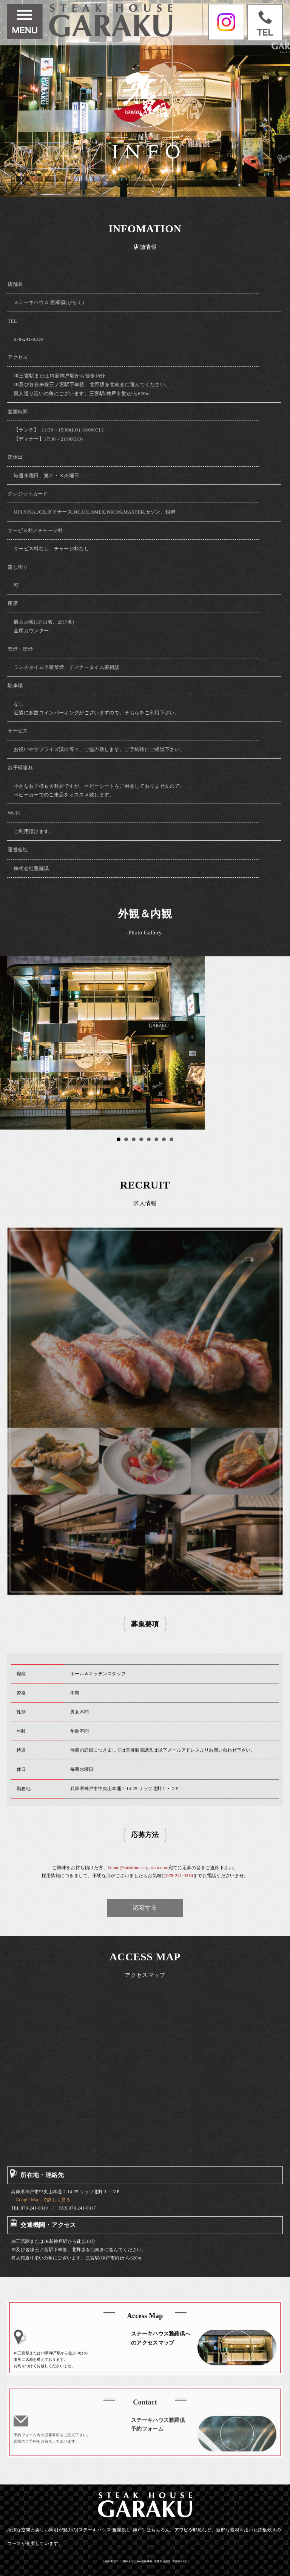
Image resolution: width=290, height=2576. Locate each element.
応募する (145, 1907)
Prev (10, 1043)
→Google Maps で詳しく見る (41, 2212)
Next (280, 1043)
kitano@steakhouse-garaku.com (138, 1880)
